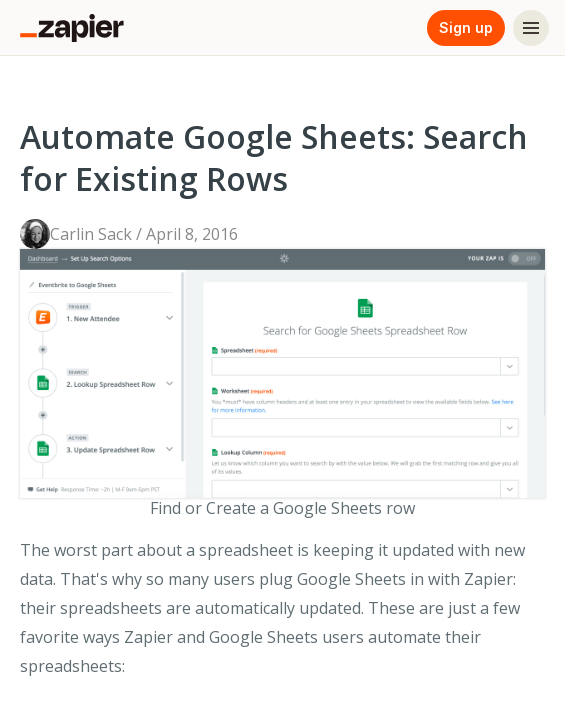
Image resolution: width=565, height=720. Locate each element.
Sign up (466, 27)
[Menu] (531, 28)
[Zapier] (72, 28)
